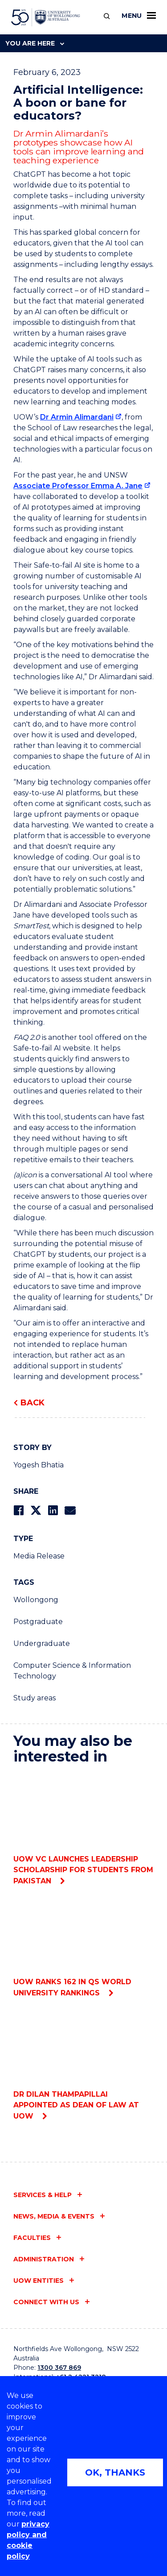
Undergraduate (41, 1643)
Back (32, 1403)
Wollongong (35, 1599)
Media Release (39, 1556)
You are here (34, 43)
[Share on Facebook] (18, 1510)
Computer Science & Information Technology (72, 1670)
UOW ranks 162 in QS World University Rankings (83, 1946)
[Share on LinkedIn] (53, 1510)
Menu (139, 16)
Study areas (34, 1698)
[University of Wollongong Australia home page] (45, 17)
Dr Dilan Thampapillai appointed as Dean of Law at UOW (83, 2063)
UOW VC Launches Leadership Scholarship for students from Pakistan (83, 1828)
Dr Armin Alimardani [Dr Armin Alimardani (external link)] (77, 417)
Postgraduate (38, 1621)
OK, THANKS (115, 2472)
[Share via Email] (70, 1510)
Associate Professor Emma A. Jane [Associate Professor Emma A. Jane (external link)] (78, 486)
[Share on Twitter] (35, 1510)
